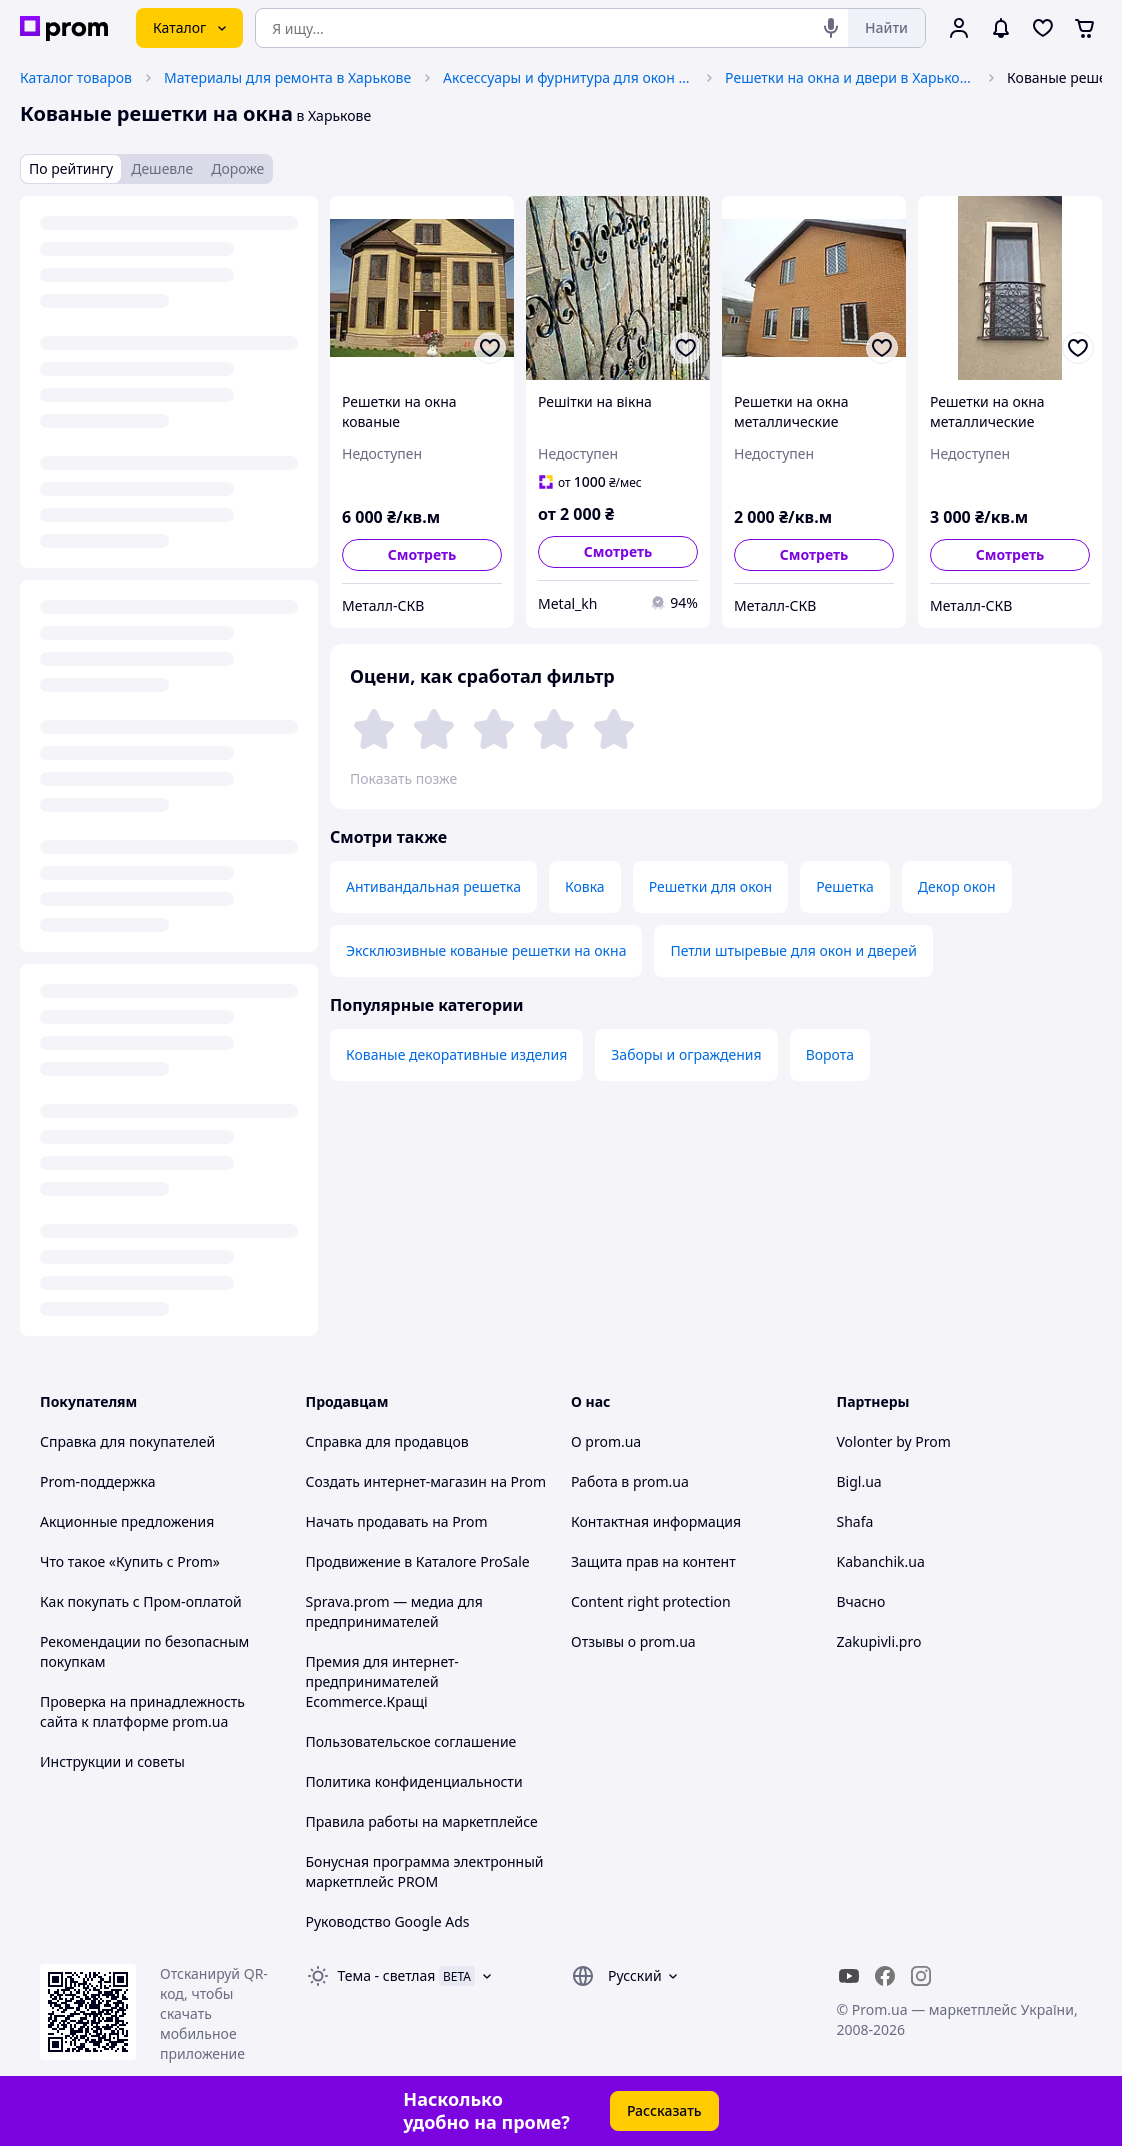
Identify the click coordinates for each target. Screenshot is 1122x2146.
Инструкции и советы (112, 1761)
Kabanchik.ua (881, 1561)
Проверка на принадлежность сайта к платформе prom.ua (142, 1711)
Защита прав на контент (653, 1561)
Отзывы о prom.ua (633, 1641)
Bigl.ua (859, 1481)
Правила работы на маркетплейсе (422, 1821)
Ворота (830, 1054)
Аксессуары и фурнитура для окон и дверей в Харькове (568, 77)
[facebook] (885, 1976)
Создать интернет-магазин (396, 1481)
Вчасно (861, 1601)
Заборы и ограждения (686, 1054)
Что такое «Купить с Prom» (130, 1561)
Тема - (387, 1975)
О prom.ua (606, 1441)
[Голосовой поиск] (831, 28)
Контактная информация (656, 1521)
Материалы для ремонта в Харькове (287, 77)
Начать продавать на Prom (397, 1521)
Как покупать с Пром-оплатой (141, 1601)
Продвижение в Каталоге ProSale (418, 1561)
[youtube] (849, 1976)
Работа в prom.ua (630, 1481)
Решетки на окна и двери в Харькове (850, 77)
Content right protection (651, 1601)
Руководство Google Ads (388, 1921)
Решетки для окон (711, 886)
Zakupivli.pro (879, 1641)
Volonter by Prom (894, 1441)
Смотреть (422, 554)
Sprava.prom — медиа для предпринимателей (394, 1611)
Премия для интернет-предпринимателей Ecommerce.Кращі (382, 1681)
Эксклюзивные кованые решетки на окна (486, 950)
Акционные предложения (127, 1521)
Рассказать (664, 2110)
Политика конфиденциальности (414, 1781)
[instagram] (921, 1976)
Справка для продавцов (387, 1441)
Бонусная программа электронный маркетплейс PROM (425, 1871)
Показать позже (403, 778)
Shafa (855, 1521)
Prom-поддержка (98, 1481)
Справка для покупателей (127, 1441)
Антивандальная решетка (433, 886)
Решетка (845, 886)
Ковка (585, 886)
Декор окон (957, 886)
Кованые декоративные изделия (456, 1054)
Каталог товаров (76, 77)
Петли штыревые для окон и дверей (793, 950)
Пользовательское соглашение (411, 1741)
